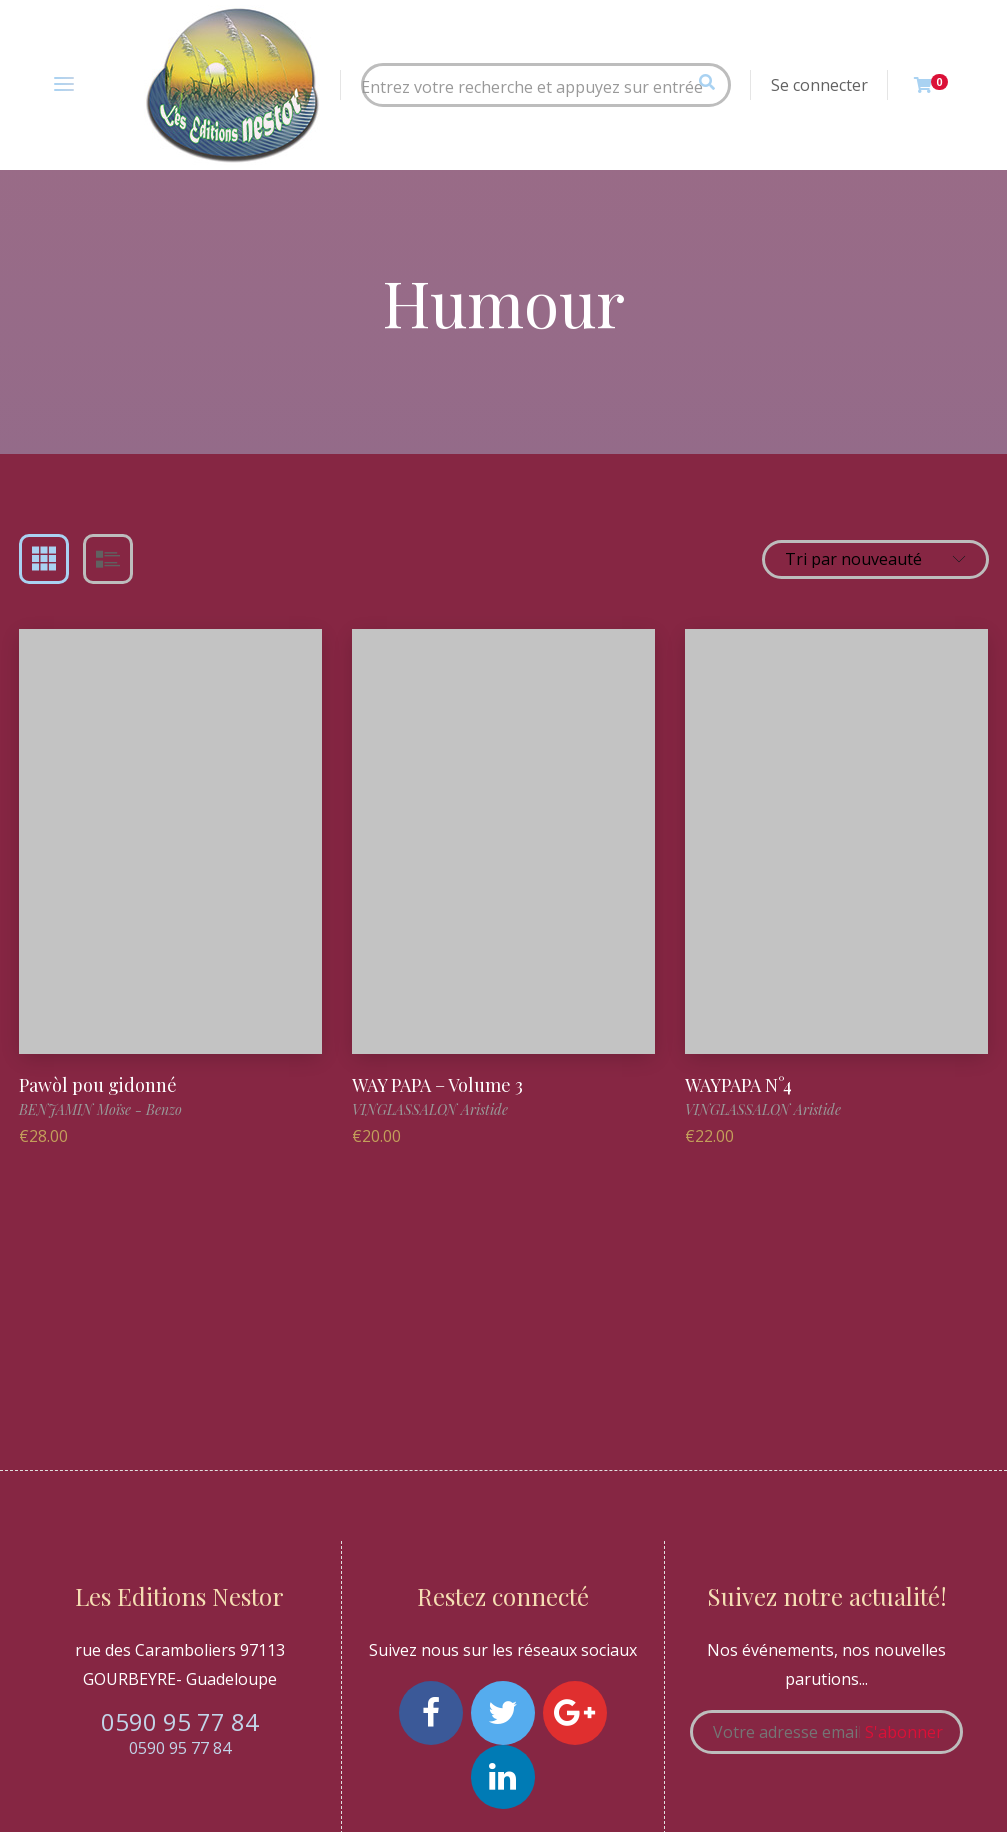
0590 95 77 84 (180, 1721)
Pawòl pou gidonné (98, 1085)
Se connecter (819, 85)
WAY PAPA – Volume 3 (437, 1085)
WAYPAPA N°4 (738, 1085)
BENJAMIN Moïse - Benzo (100, 1109)
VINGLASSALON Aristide (430, 1109)
